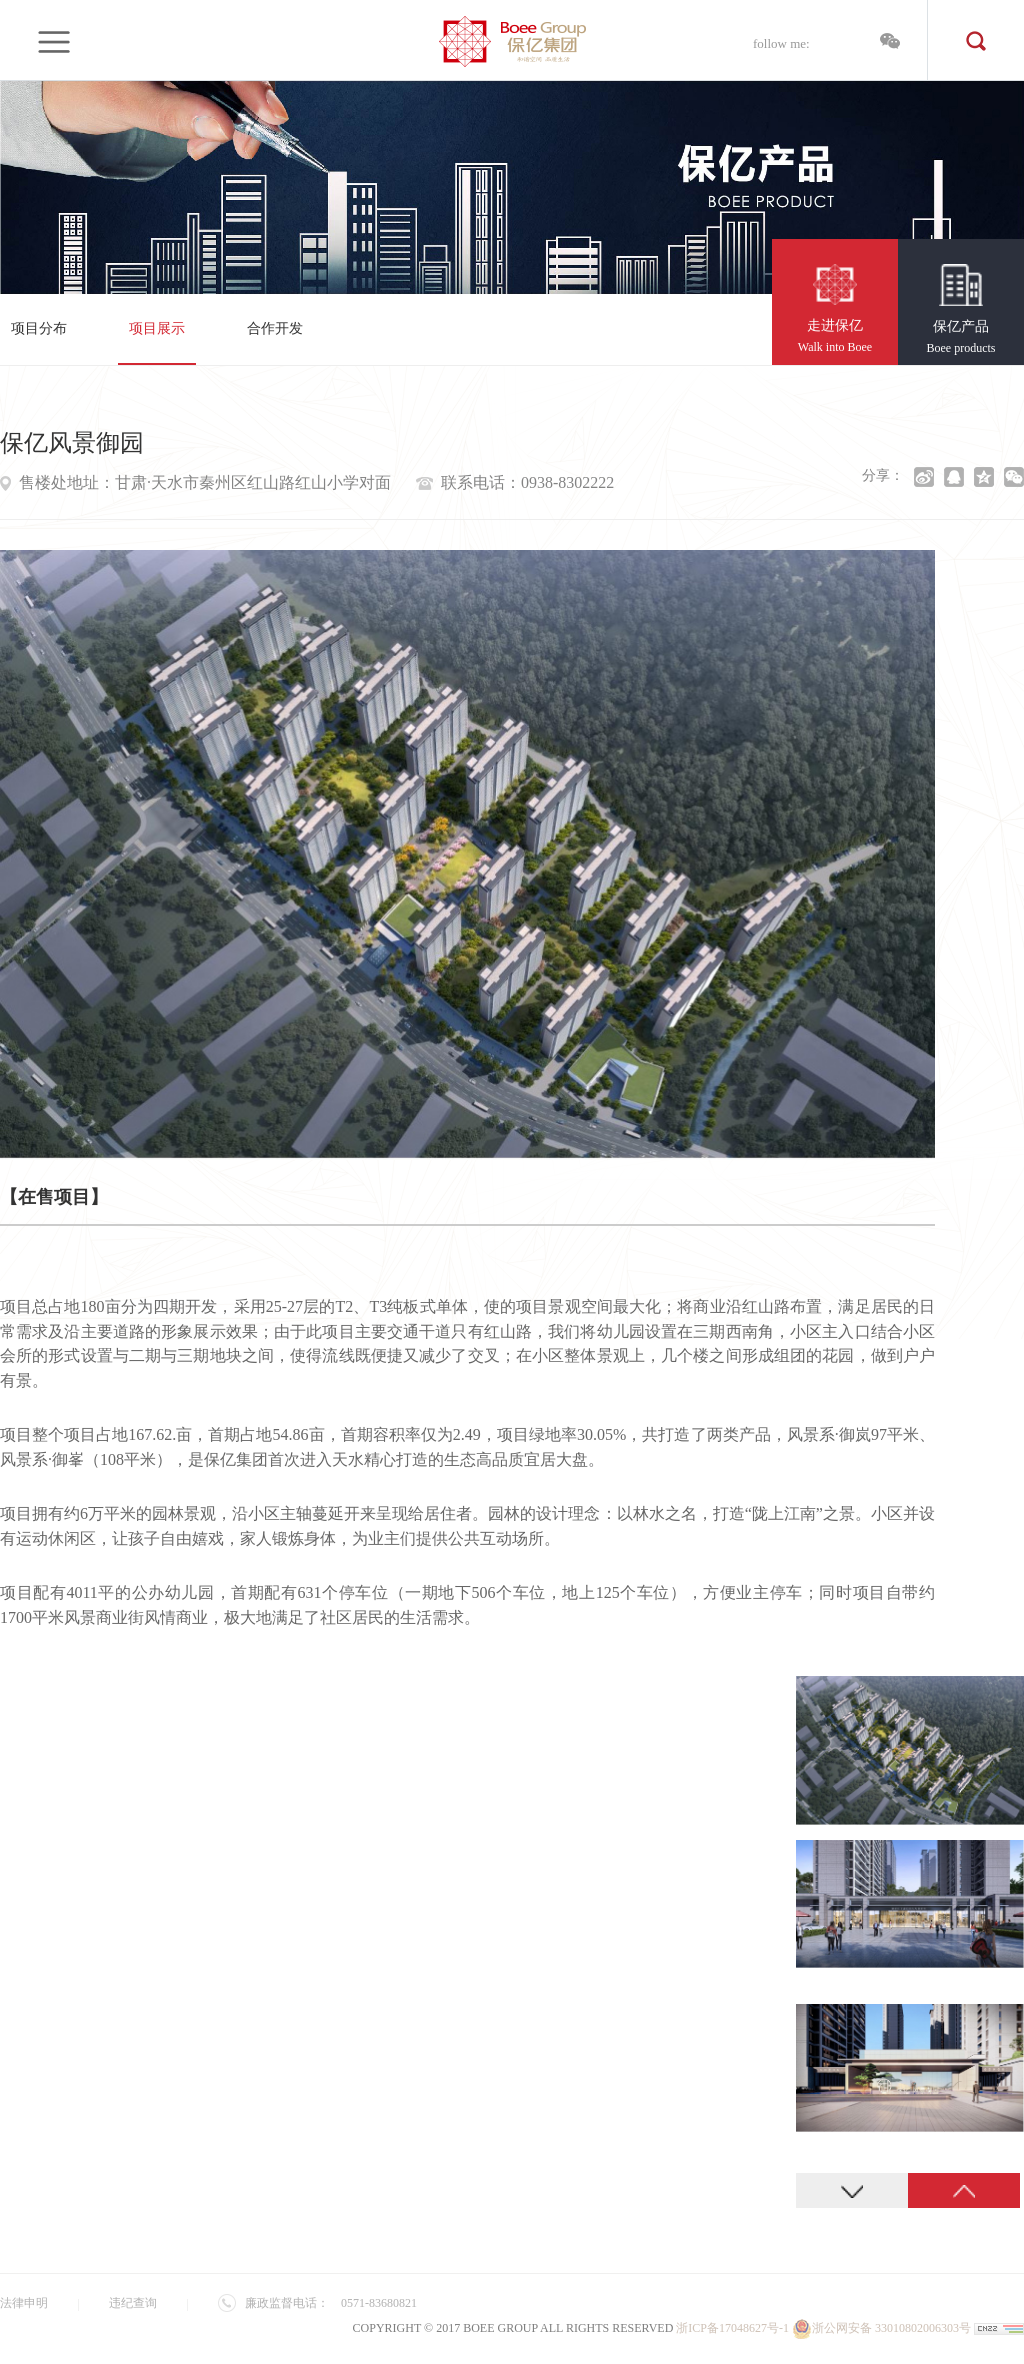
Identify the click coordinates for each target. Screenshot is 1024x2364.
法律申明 (24, 2303)
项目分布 (39, 328)
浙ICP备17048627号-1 (732, 2328)
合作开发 (275, 328)
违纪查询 (133, 2303)
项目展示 (157, 328)
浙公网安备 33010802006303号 (881, 2328)
